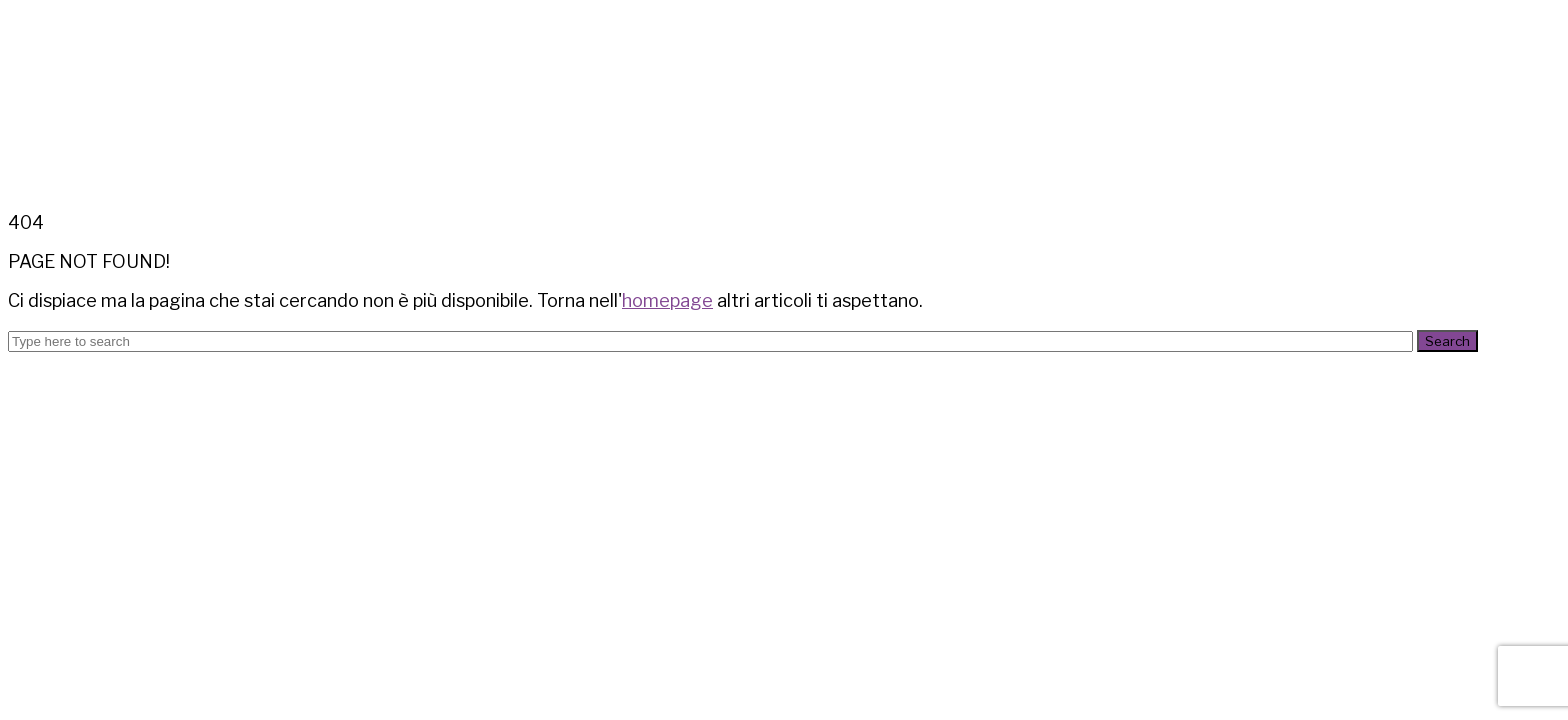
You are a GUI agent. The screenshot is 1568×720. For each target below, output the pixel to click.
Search (1447, 341)
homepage (667, 300)
